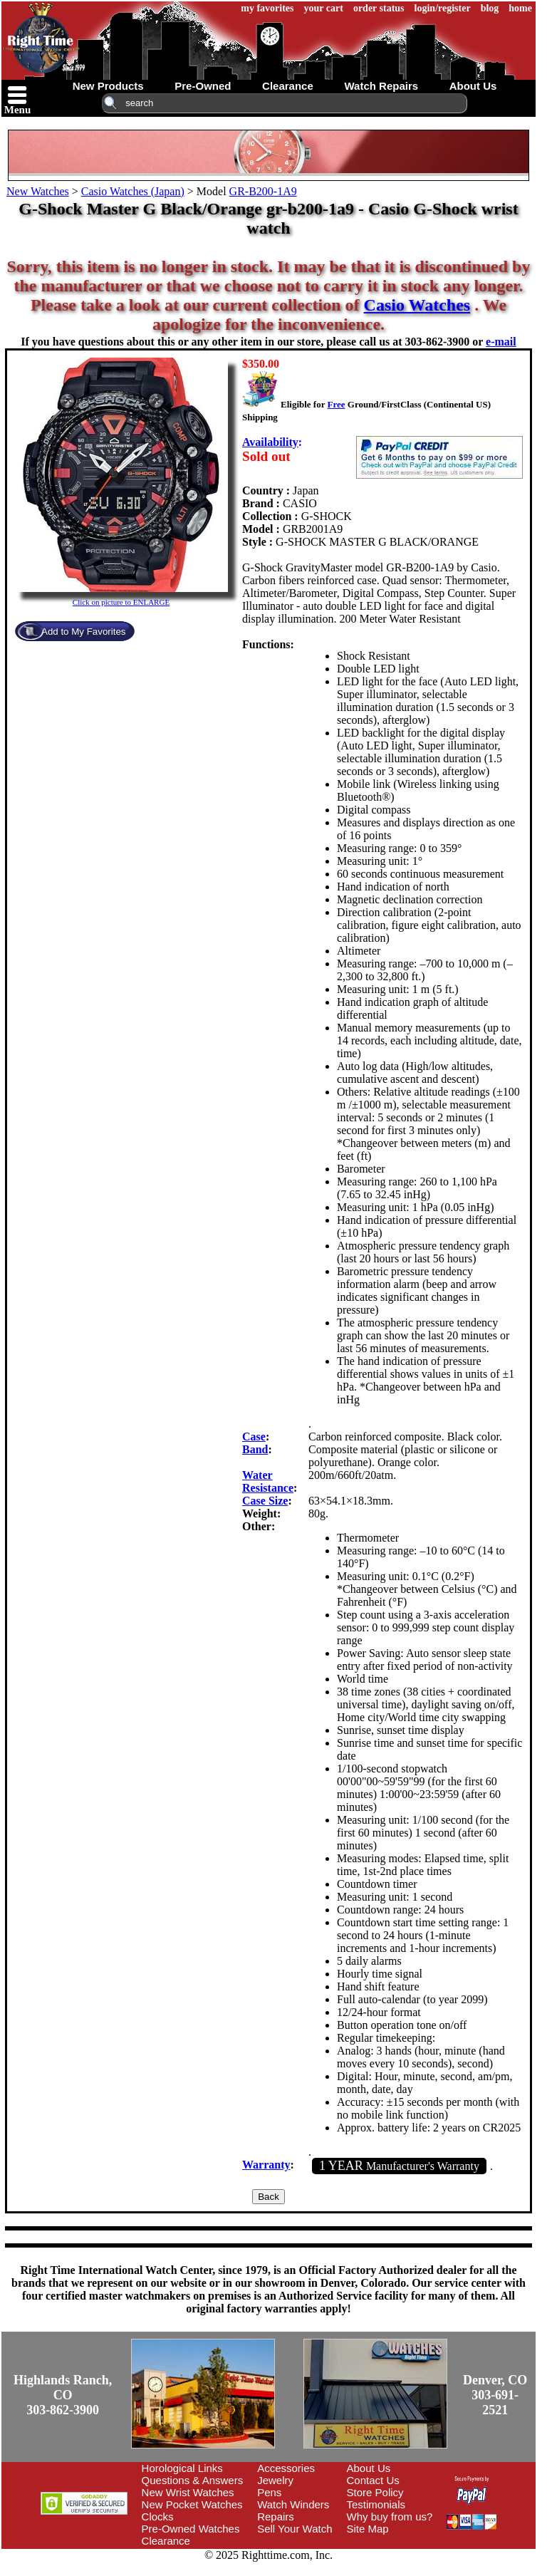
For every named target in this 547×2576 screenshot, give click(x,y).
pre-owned (202, 86)
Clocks (158, 2516)
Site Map (368, 2529)
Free (336, 404)
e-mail (501, 342)
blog (490, 8)
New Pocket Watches (192, 2504)
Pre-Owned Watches (191, 2529)
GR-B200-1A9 (263, 191)
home (520, 8)
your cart (323, 8)
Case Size (265, 1501)
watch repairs (381, 86)
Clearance (166, 2541)
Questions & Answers (193, 2480)
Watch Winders (293, 2504)
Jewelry (275, 2480)
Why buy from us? (390, 2516)
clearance (287, 86)
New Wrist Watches (188, 2492)
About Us (369, 2468)
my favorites (267, 8)
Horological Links (182, 2468)
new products (108, 86)
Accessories (286, 2468)
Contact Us (373, 2480)
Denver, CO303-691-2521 (495, 2395)
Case (254, 1436)
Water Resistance (267, 1481)
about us (473, 86)
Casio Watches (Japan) (132, 191)
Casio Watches (417, 305)
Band (255, 1449)
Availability (270, 442)
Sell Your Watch (294, 2529)
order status (379, 8)
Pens (269, 2492)
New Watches (37, 191)
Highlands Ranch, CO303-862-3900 (63, 2395)
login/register (443, 8)
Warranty (266, 2165)
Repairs (275, 2516)
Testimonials (376, 2504)
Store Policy (375, 2492)
